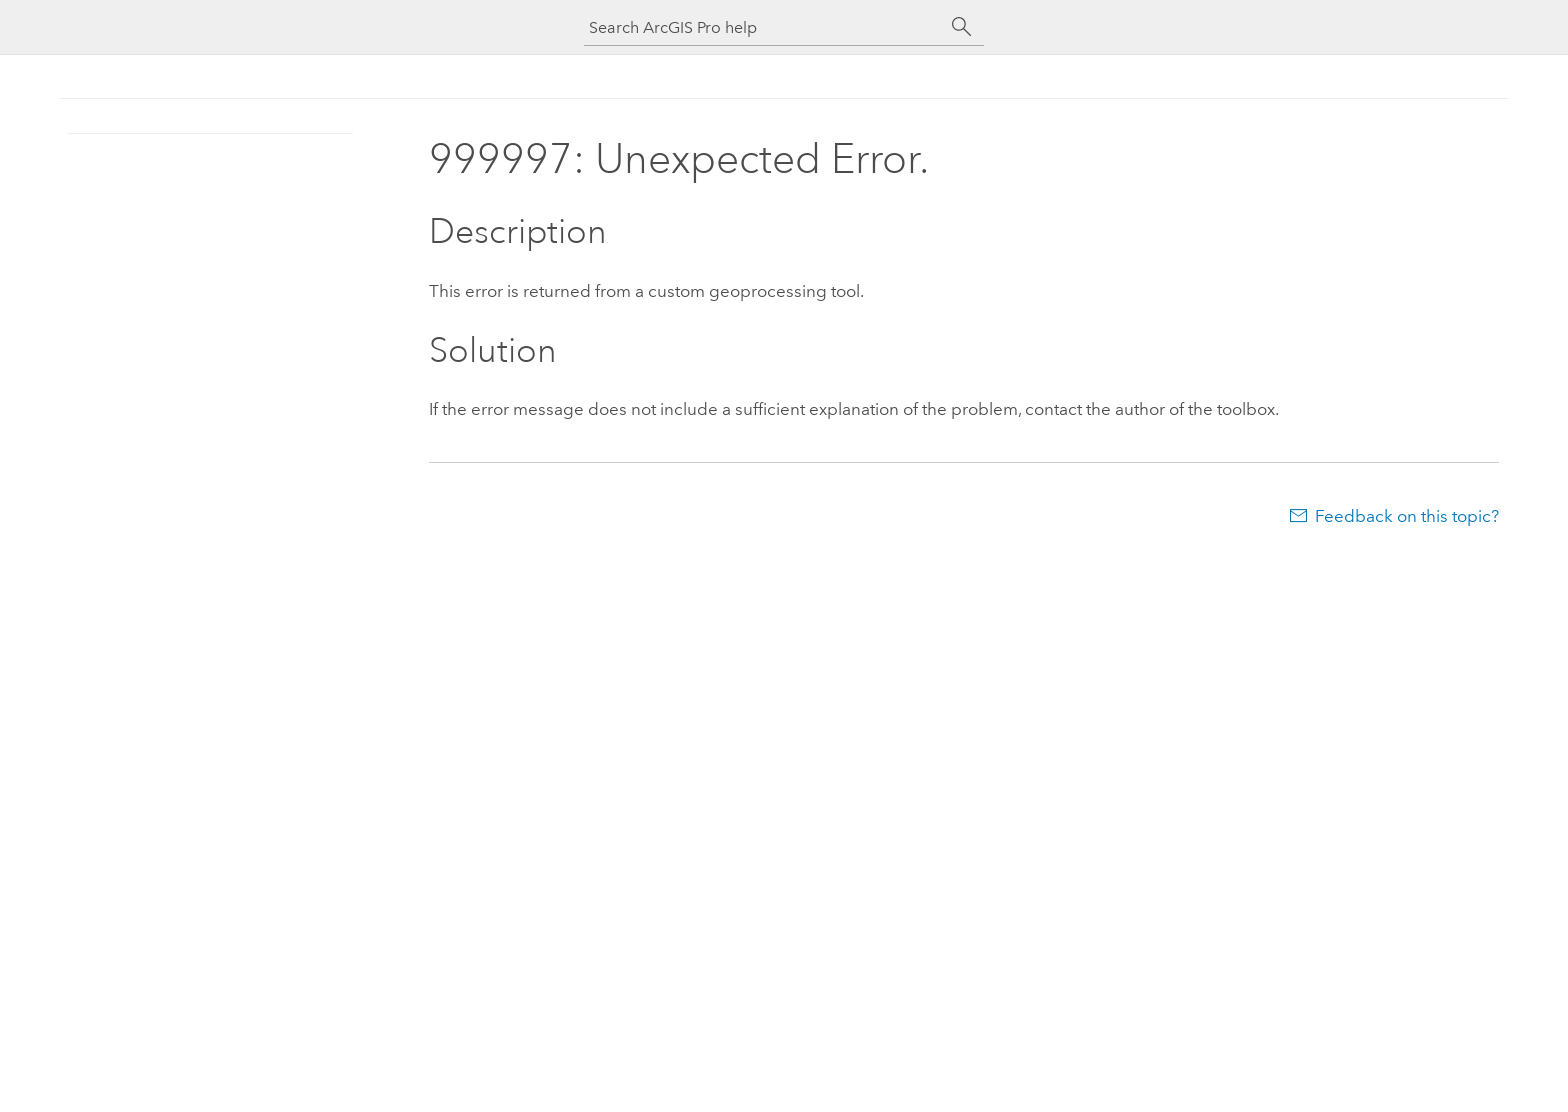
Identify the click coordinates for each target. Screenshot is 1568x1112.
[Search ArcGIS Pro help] (764, 27)
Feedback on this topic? (1407, 516)
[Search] (962, 27)
